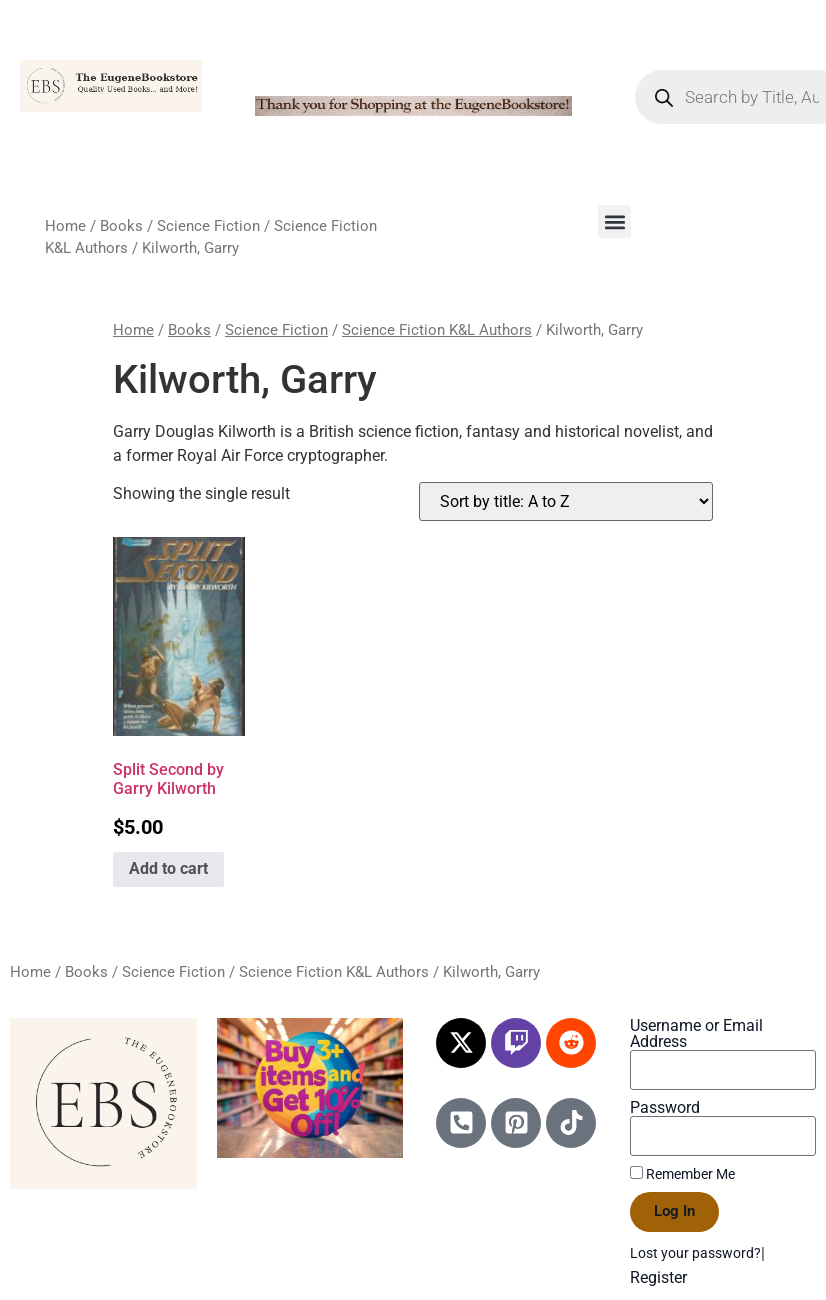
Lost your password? (695, 1253)
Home (65, 226)
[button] (614, 221)
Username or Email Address (696, 1034)
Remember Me (682, 1174)
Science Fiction (208, 226)
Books (121, 226)
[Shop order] (566, 501)
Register (658, 1277)
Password (665, 1108)
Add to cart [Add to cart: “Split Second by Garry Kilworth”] (168, 868)
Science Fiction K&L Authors (437, 330)
